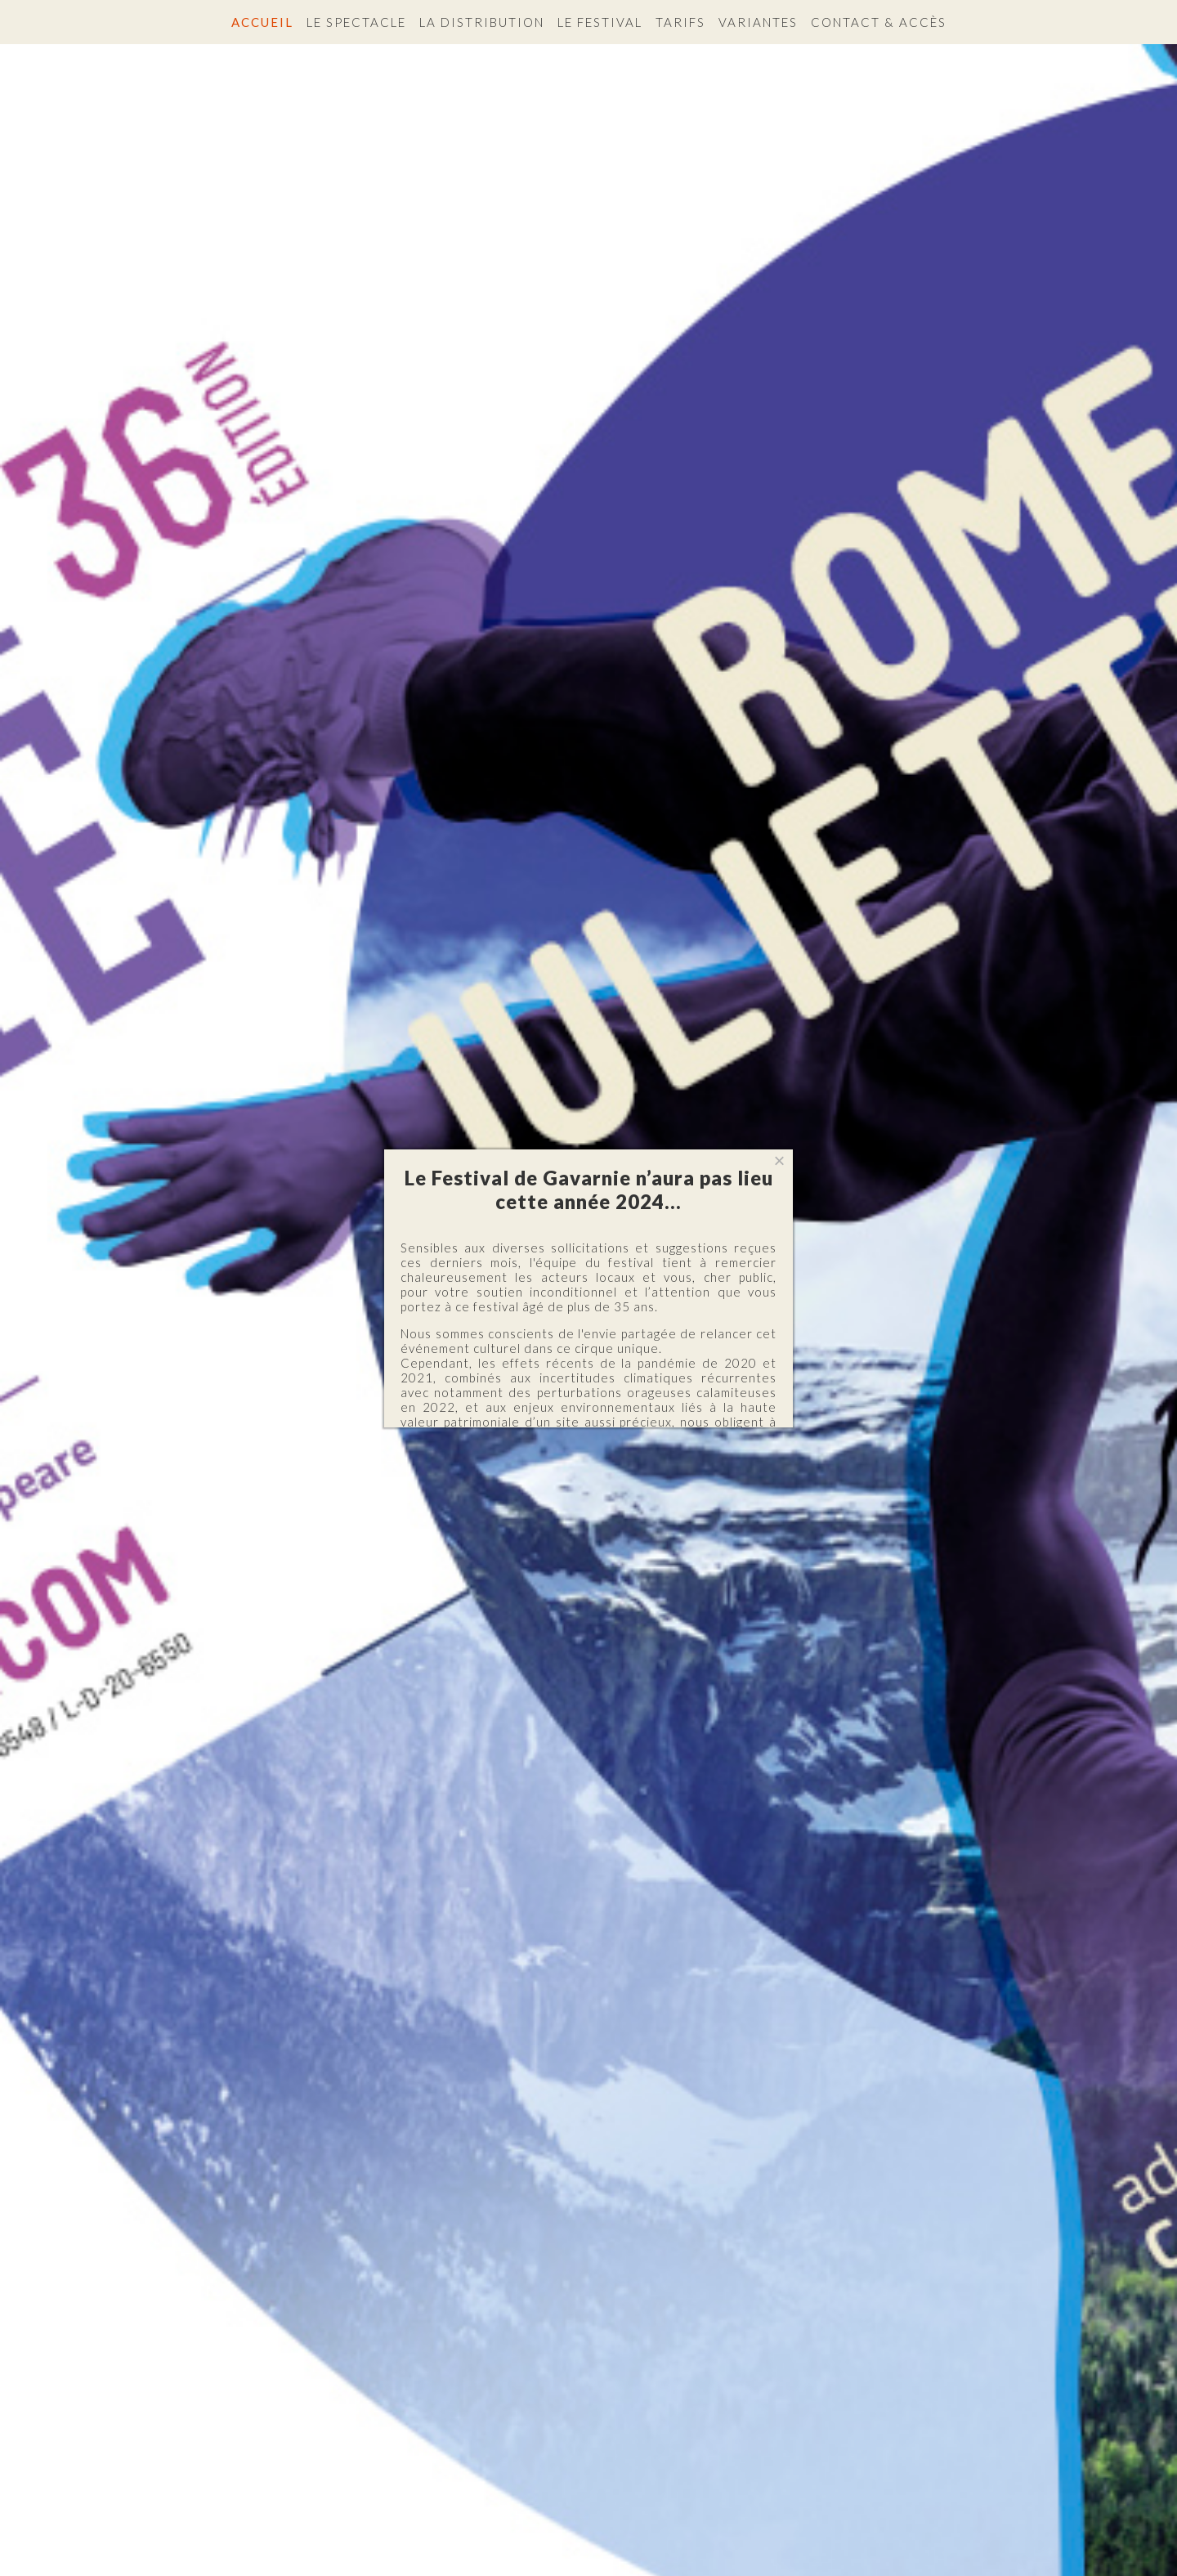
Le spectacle (356, 22)
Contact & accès (879, 22)
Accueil (262, 22)
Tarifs (680, 22)
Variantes (758, 22)
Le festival (599, 22)
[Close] (779, 1161)
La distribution (481, 22)
